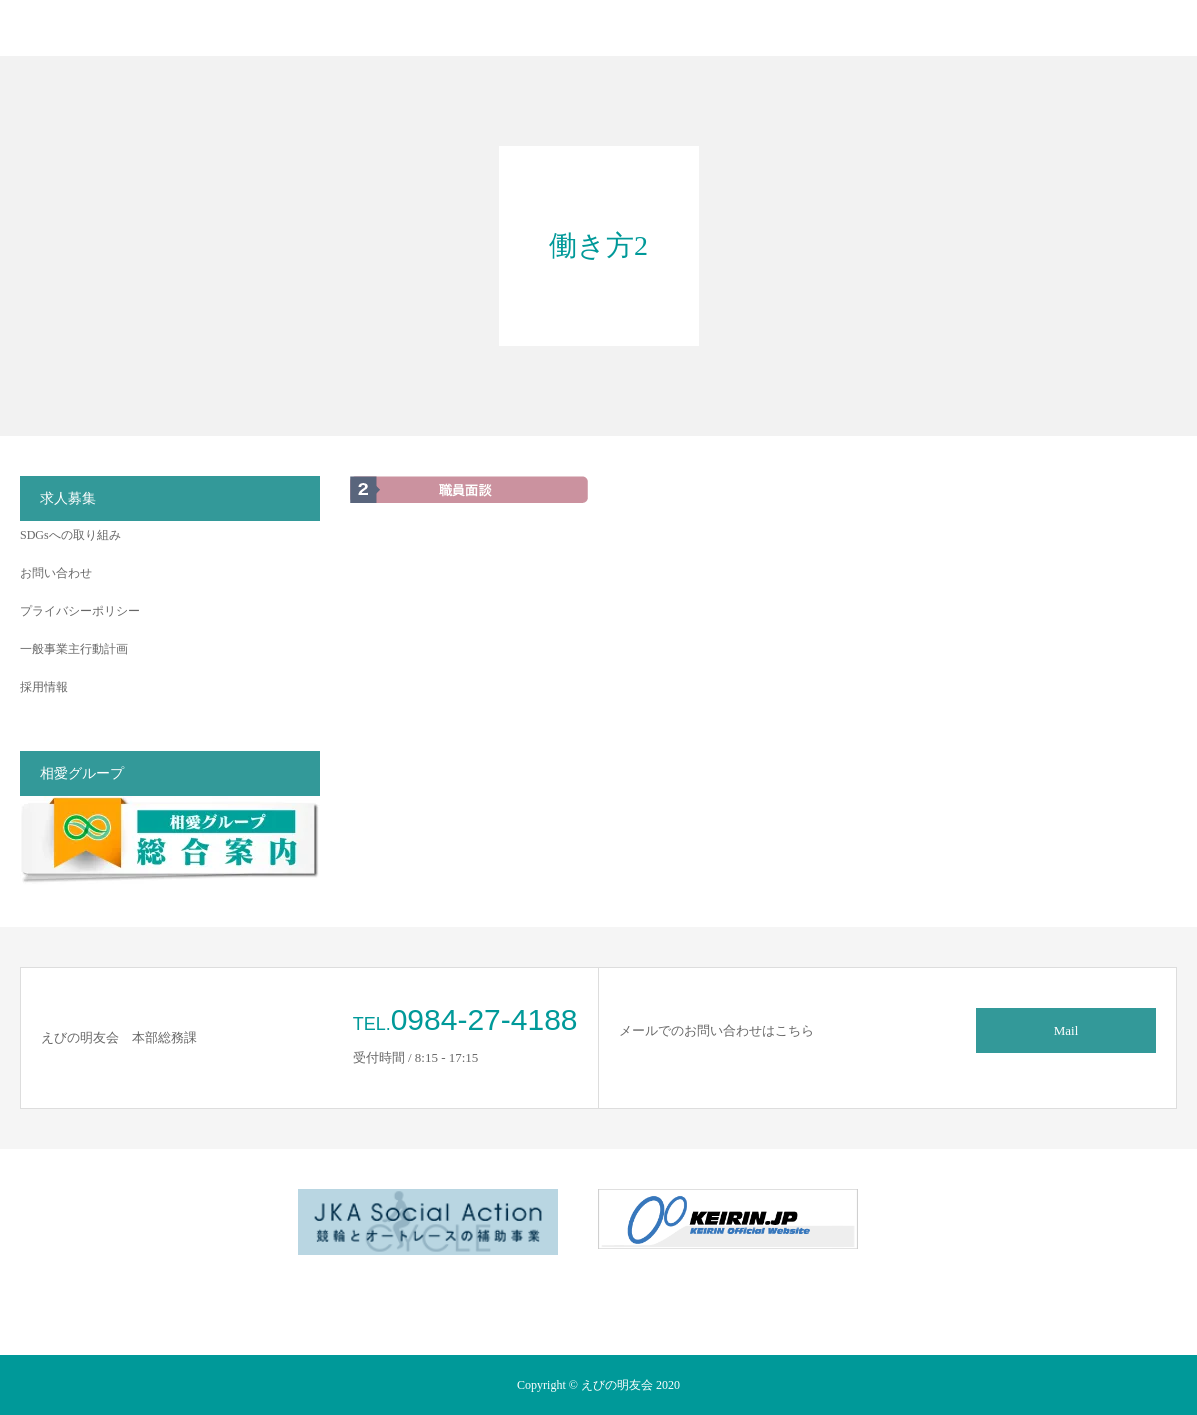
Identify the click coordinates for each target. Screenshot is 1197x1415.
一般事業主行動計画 (74, 649)
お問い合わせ (56, 573)
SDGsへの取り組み (70, 535)
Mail (1066, 1030)
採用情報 (44, 687)
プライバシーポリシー (80, 611)
